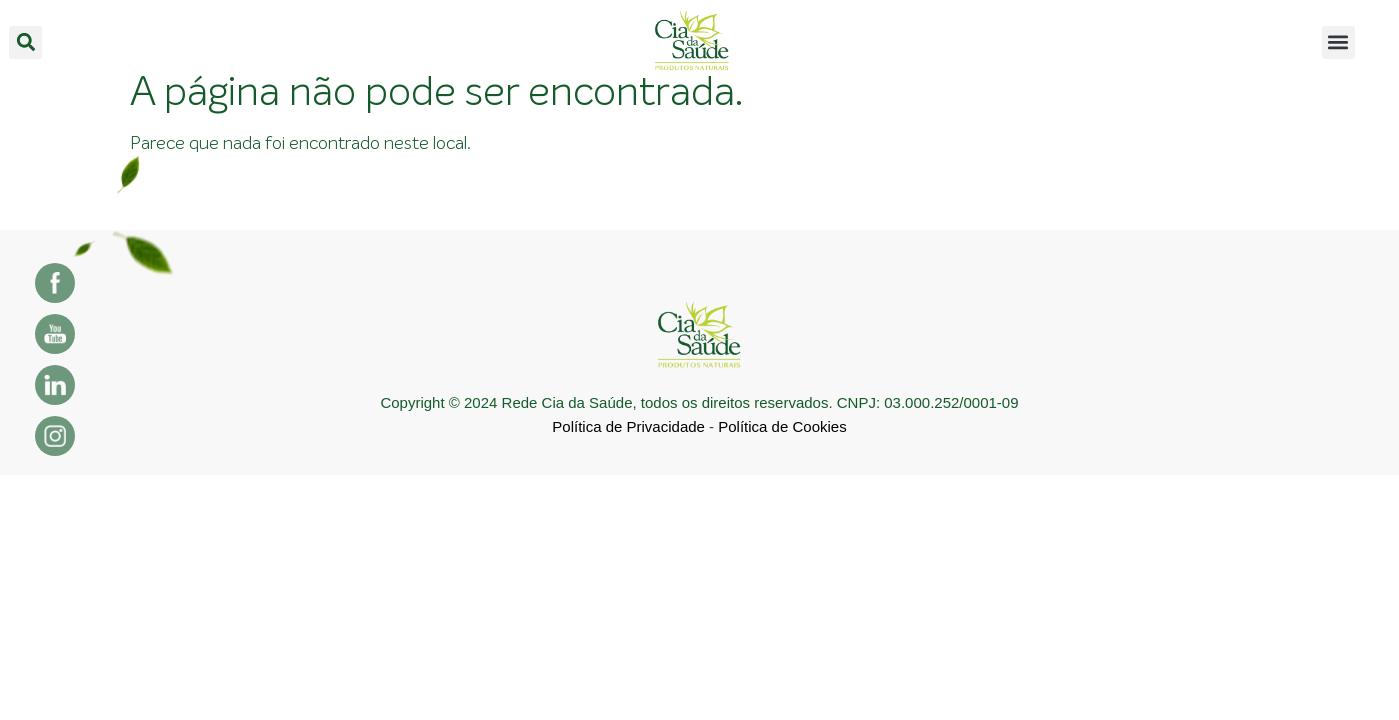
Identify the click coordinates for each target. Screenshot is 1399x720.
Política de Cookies (782, 426)
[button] (25, 42)
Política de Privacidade (628, 426)
